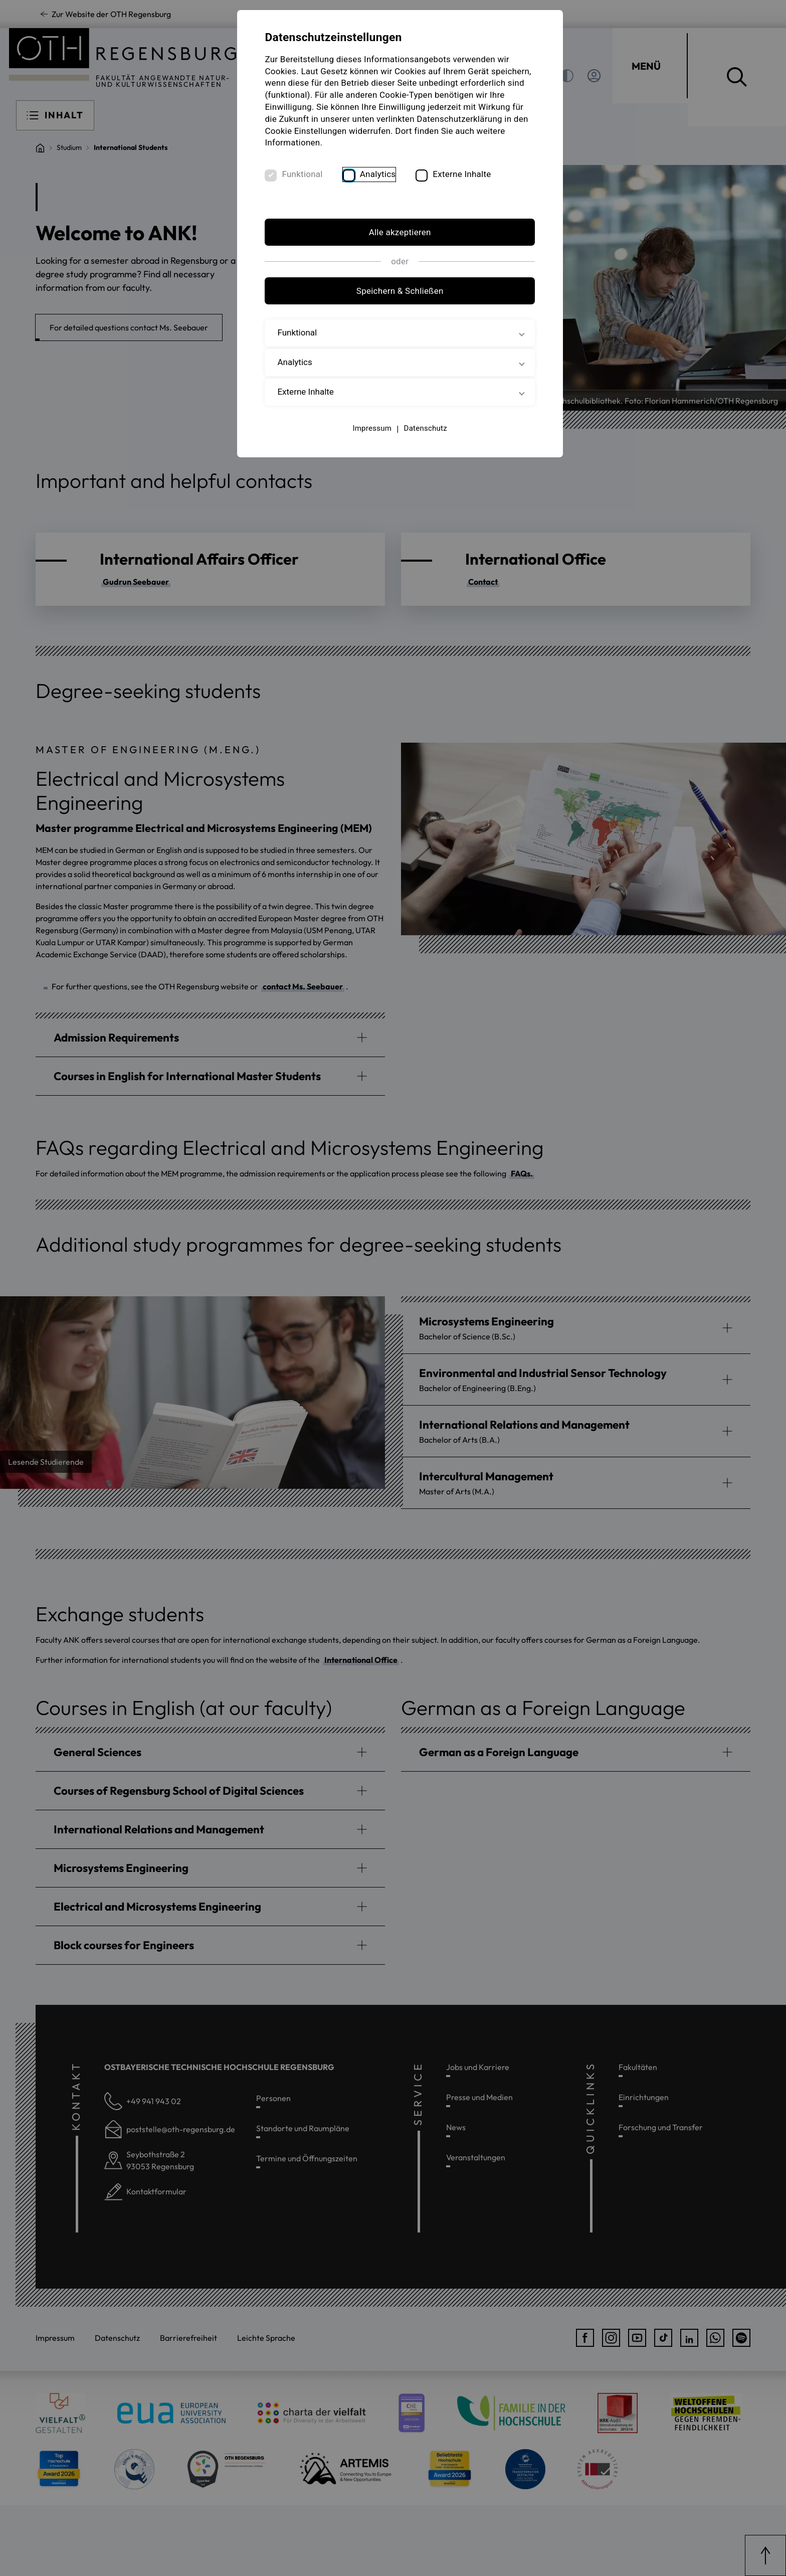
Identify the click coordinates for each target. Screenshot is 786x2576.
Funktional (312, 187)
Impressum (365, 441)
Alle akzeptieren (393, 245)
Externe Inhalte (472, 187)
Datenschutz (418, 441)
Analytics (388, 187)
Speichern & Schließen (393, 304)
